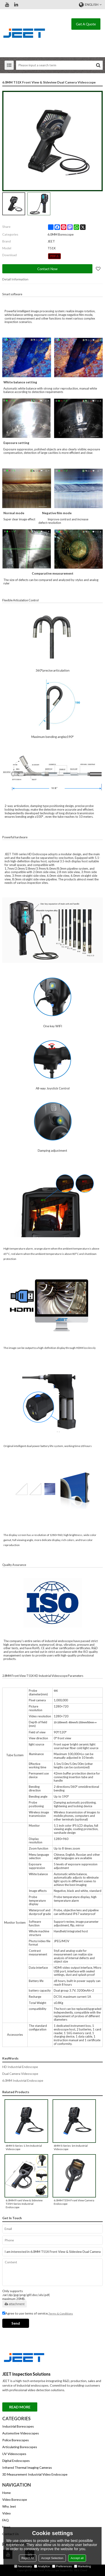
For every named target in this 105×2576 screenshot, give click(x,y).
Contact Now (47, 269)
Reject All (28, 2558)
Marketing (82, 2566)
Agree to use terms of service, (37, 2313)
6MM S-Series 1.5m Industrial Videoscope (24, 2147)
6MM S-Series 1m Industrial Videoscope (71, 2147)
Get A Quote (86, 24)
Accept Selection (52, 2558)
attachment (14, 2304)
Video (6, 2513)
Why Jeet (9, 2506)
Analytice (42, 2566)
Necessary (23, 2566)
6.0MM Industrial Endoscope (22, 2080)
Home (6, 2493)
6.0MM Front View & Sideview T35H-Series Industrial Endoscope (24, 2204)
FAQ (5, 2520)
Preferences (62, 2566)
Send (15, 2323)
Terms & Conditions (60, 2313)
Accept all (77, 2558)
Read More (19, 2407)
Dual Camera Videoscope (20, 2074)
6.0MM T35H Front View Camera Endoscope (74, 2202)
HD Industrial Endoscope (20, 2067)
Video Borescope (14, 2499)
